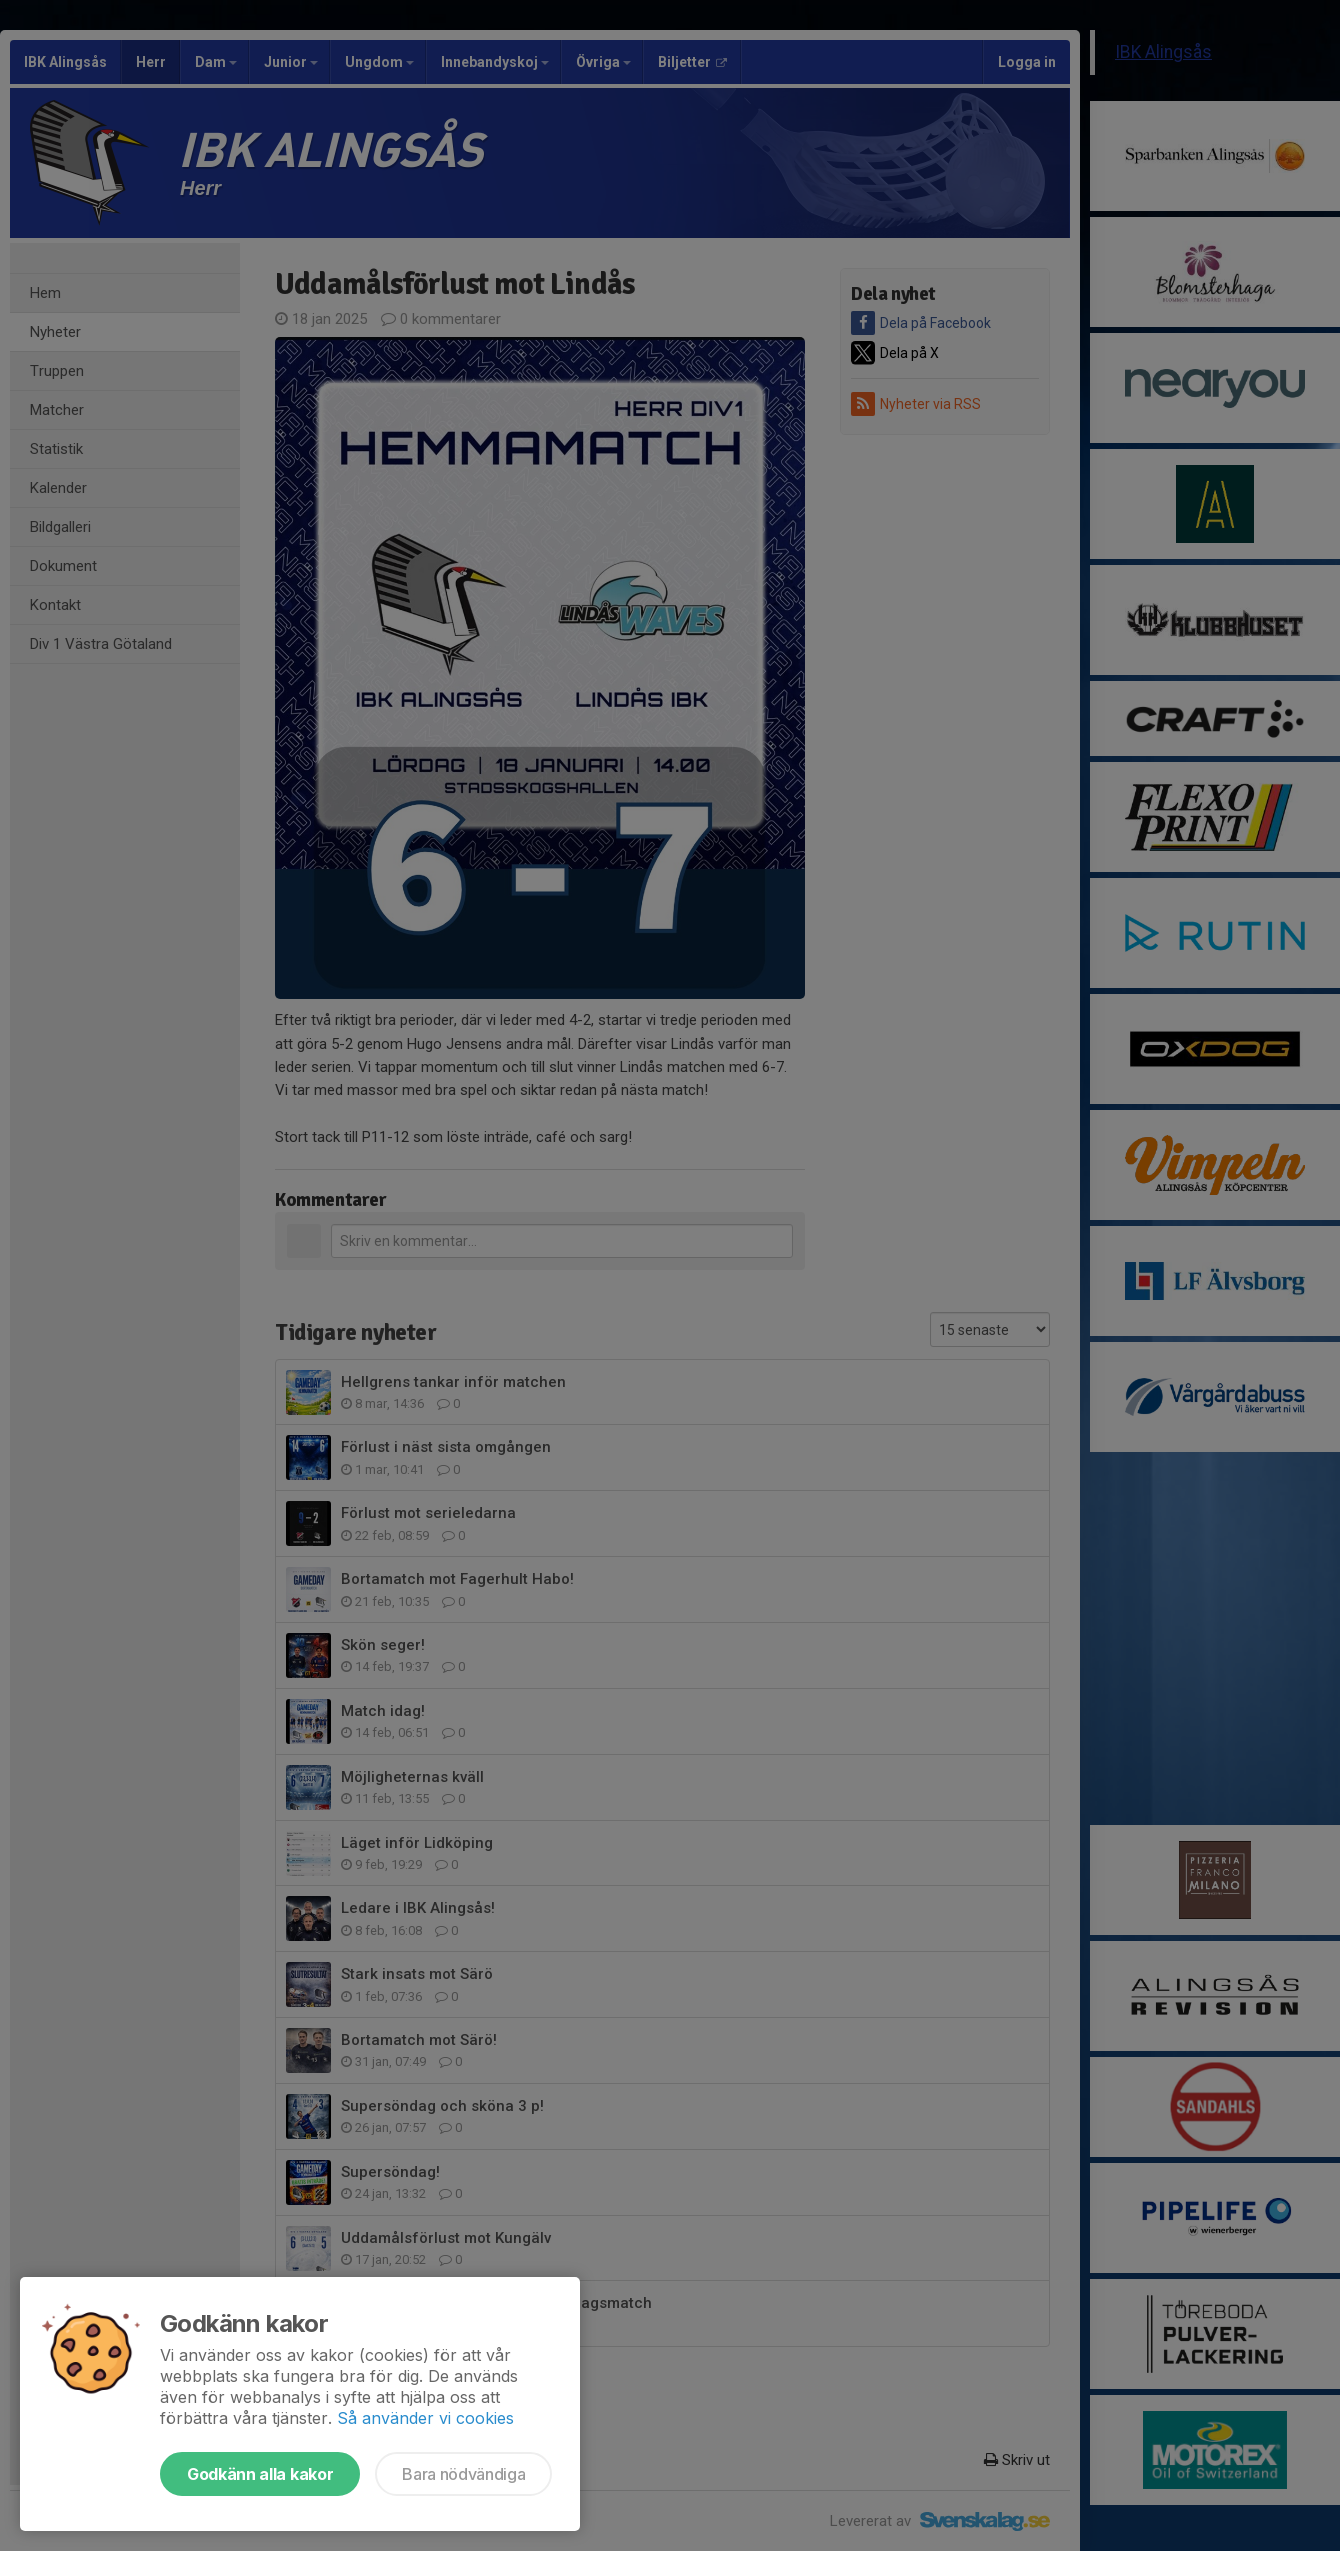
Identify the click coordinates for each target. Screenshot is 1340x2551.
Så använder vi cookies (425, 2418)
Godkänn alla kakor (260, 2474)
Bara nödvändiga (463, 2474)
